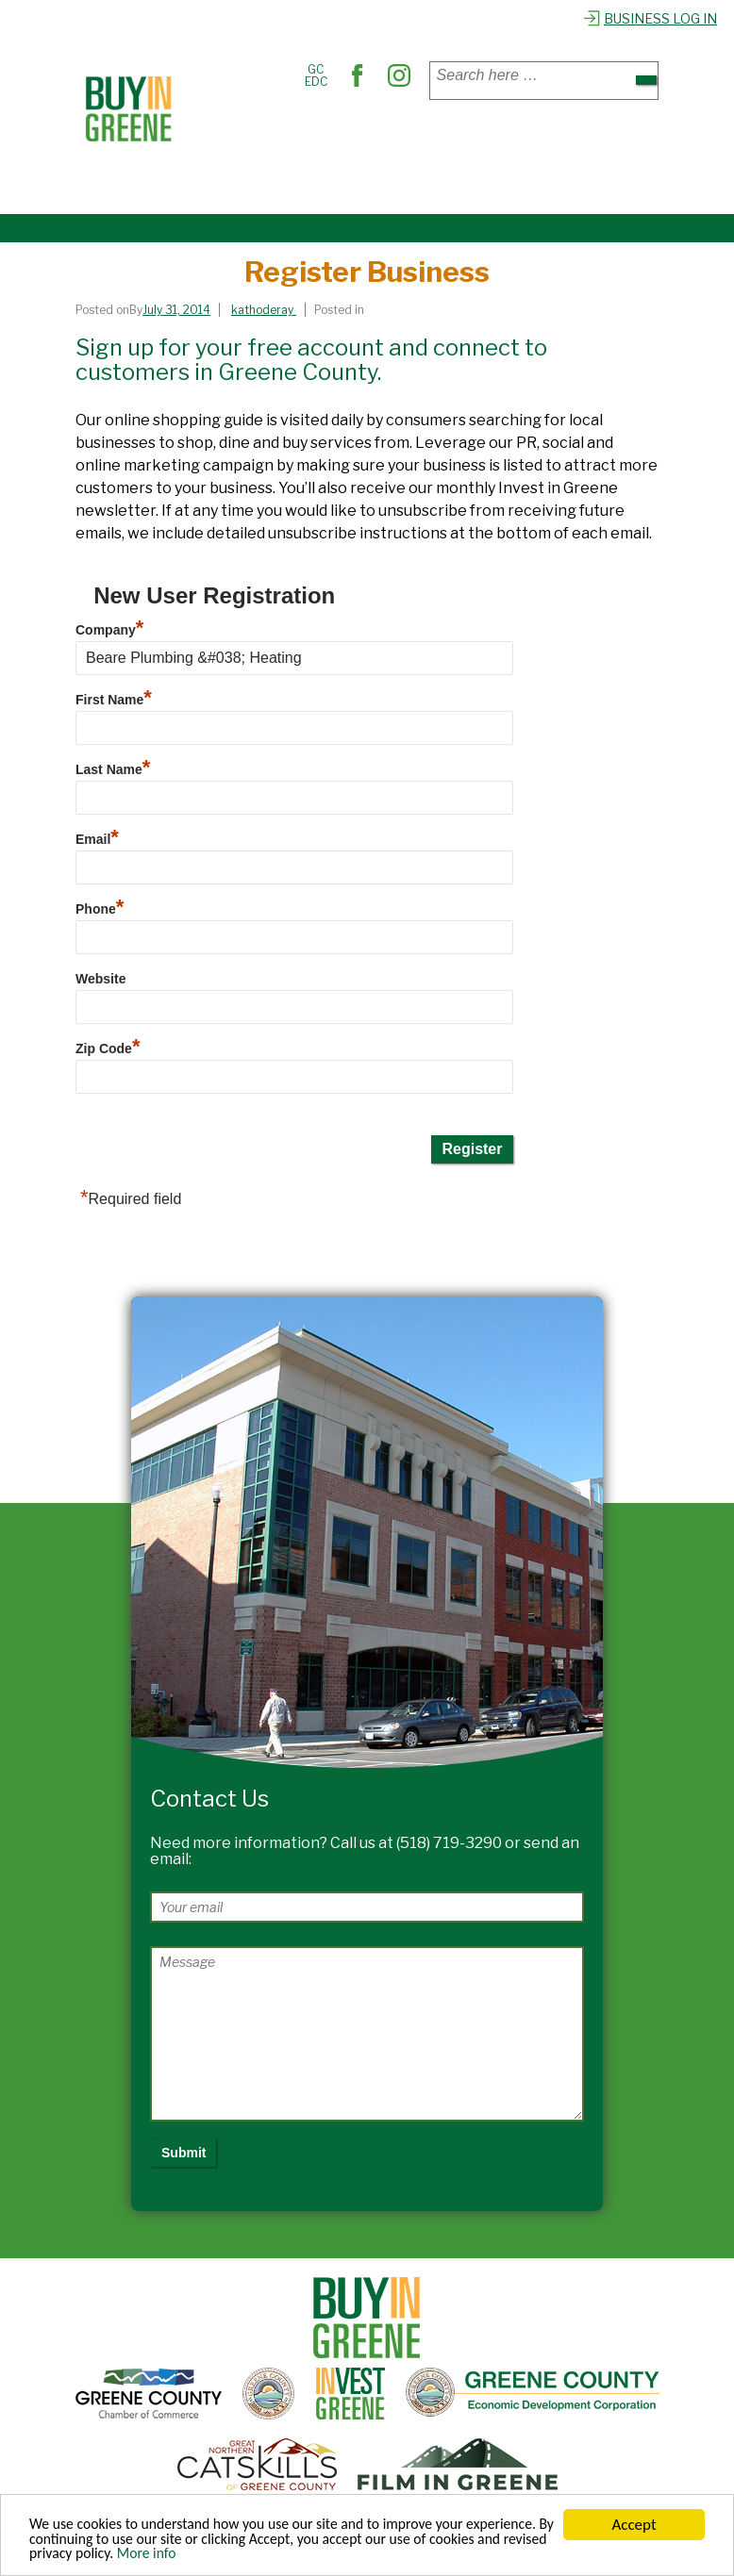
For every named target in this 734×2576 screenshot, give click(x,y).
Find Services (455, 140)
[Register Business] (181, 310)
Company (109, 629)
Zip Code (107, 1048)
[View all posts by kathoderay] (263, 310)
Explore (223, 182)
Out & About (550, 140)
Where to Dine (354, 140)
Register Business (318, 182)
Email (97, 839)
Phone (99, 909)
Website (100, 978)
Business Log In (649, 18)
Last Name (112, 769)
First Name (113, 699)
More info (305, 2556)
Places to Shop (246, 140)
